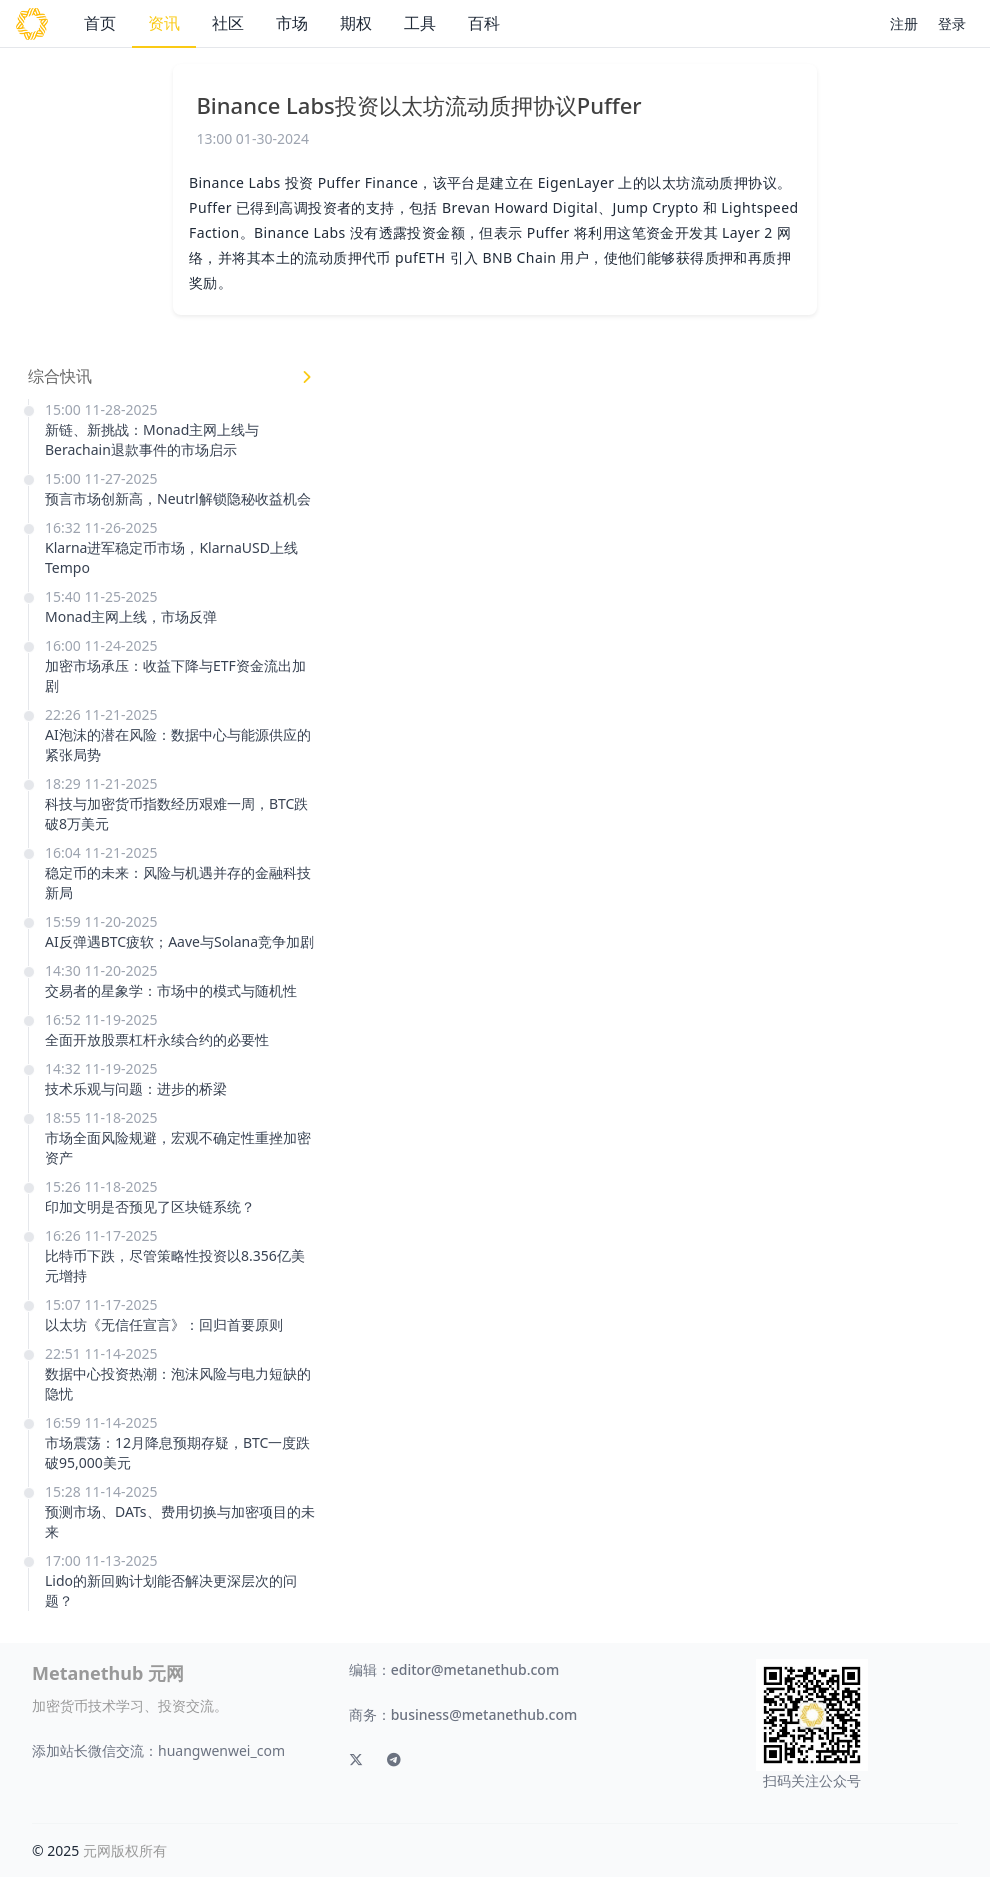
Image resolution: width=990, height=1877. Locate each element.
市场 (292, 23)
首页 (100, 23)
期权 (356, 23)
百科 (484, 23)
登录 (952, 23)
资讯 (164, 23)
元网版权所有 (125, 1850)
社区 (228, 23)
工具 (420, 23)
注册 (904, 23)
